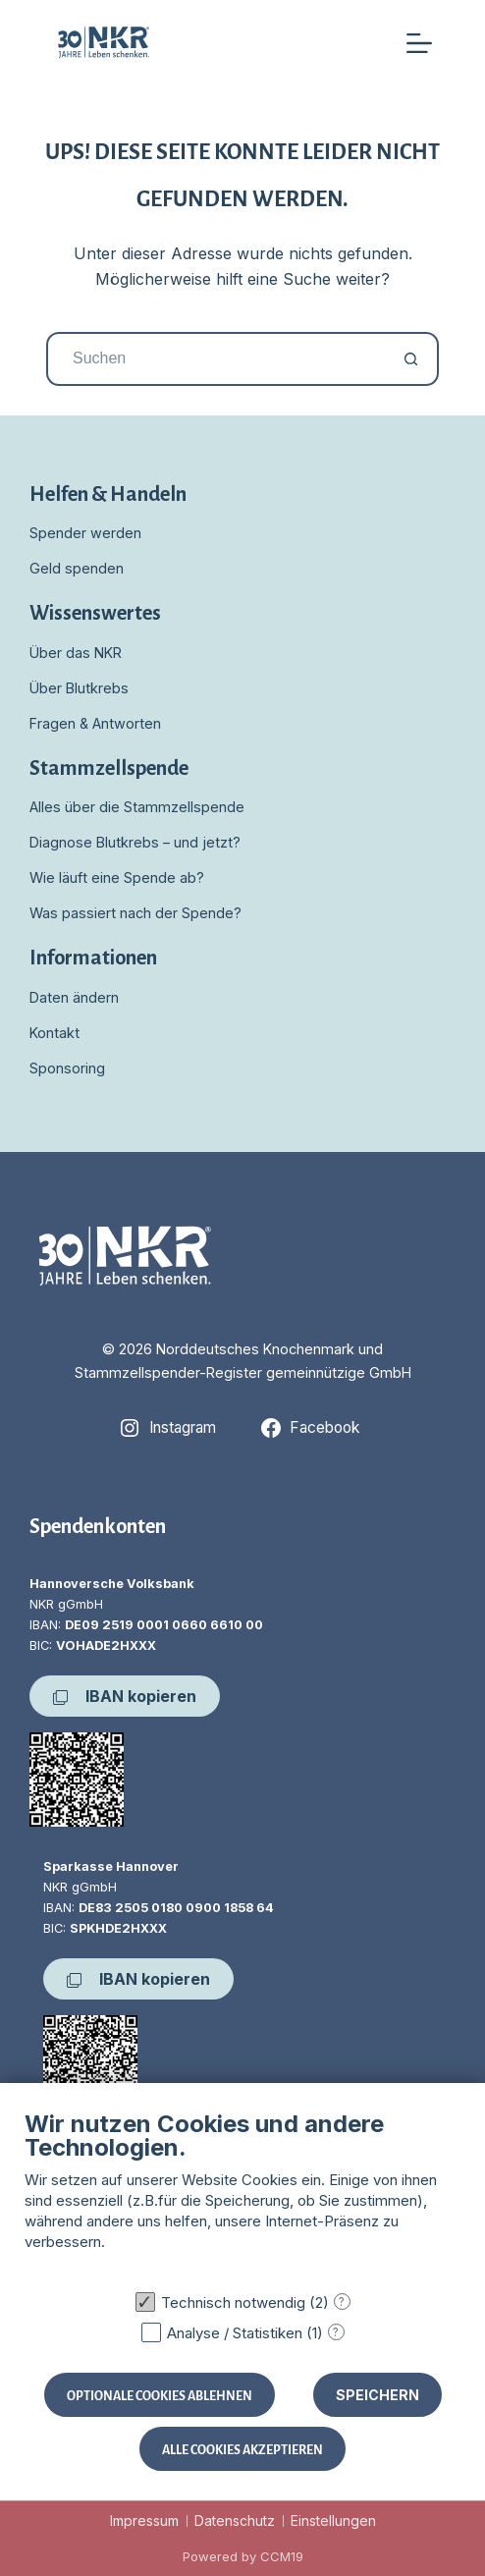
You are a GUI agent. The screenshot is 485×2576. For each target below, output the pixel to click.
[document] (242, 2194)
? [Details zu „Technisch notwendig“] (342, 2301)
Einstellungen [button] (333, 2520)
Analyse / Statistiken (234, 2333)
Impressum (144, 2520)
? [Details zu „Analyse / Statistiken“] (336, 2332)
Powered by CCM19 (243, 2556)
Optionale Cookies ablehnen (159, 2394)
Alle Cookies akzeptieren (242, 2448)
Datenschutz (234, 2520)
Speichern (377, 2394)
